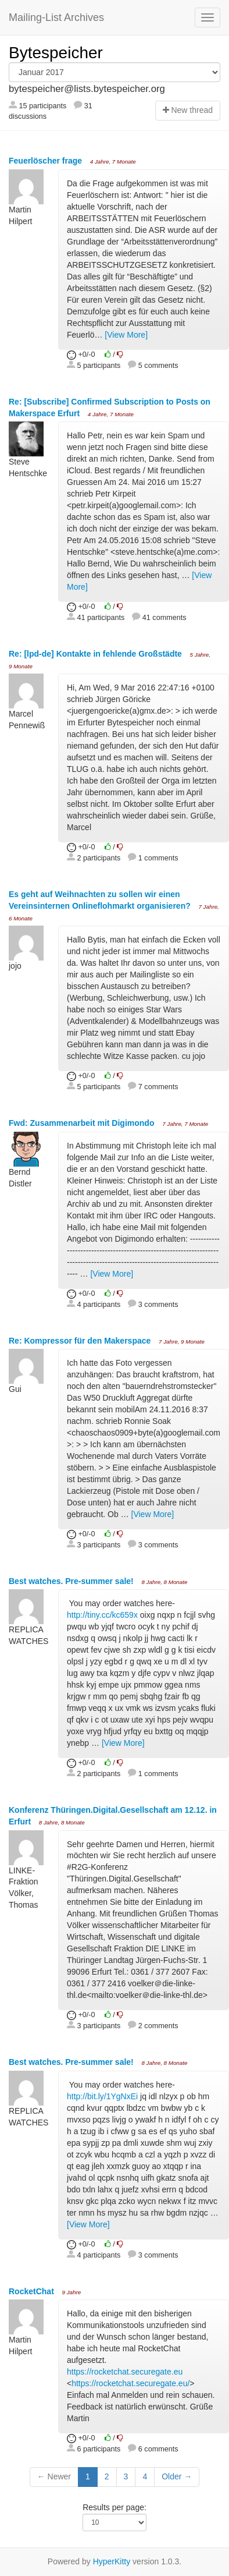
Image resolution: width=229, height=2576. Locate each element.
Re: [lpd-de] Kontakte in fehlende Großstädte (96, 653)
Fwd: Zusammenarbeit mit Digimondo (82, 1123)
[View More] (126, 334)
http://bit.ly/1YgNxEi (102, 2096)
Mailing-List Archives (56, 17)
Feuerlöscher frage (46, 160)
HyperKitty (112, 2561)
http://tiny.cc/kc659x (102, 1615)
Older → (177, 2476)
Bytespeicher (56, 53)
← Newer (54, 2476)
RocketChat (32, 2291)
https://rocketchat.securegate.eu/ (130, 2383)
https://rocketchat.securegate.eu (125, 2371)
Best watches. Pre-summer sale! (72, 1581)
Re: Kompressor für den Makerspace (81, 1340)
